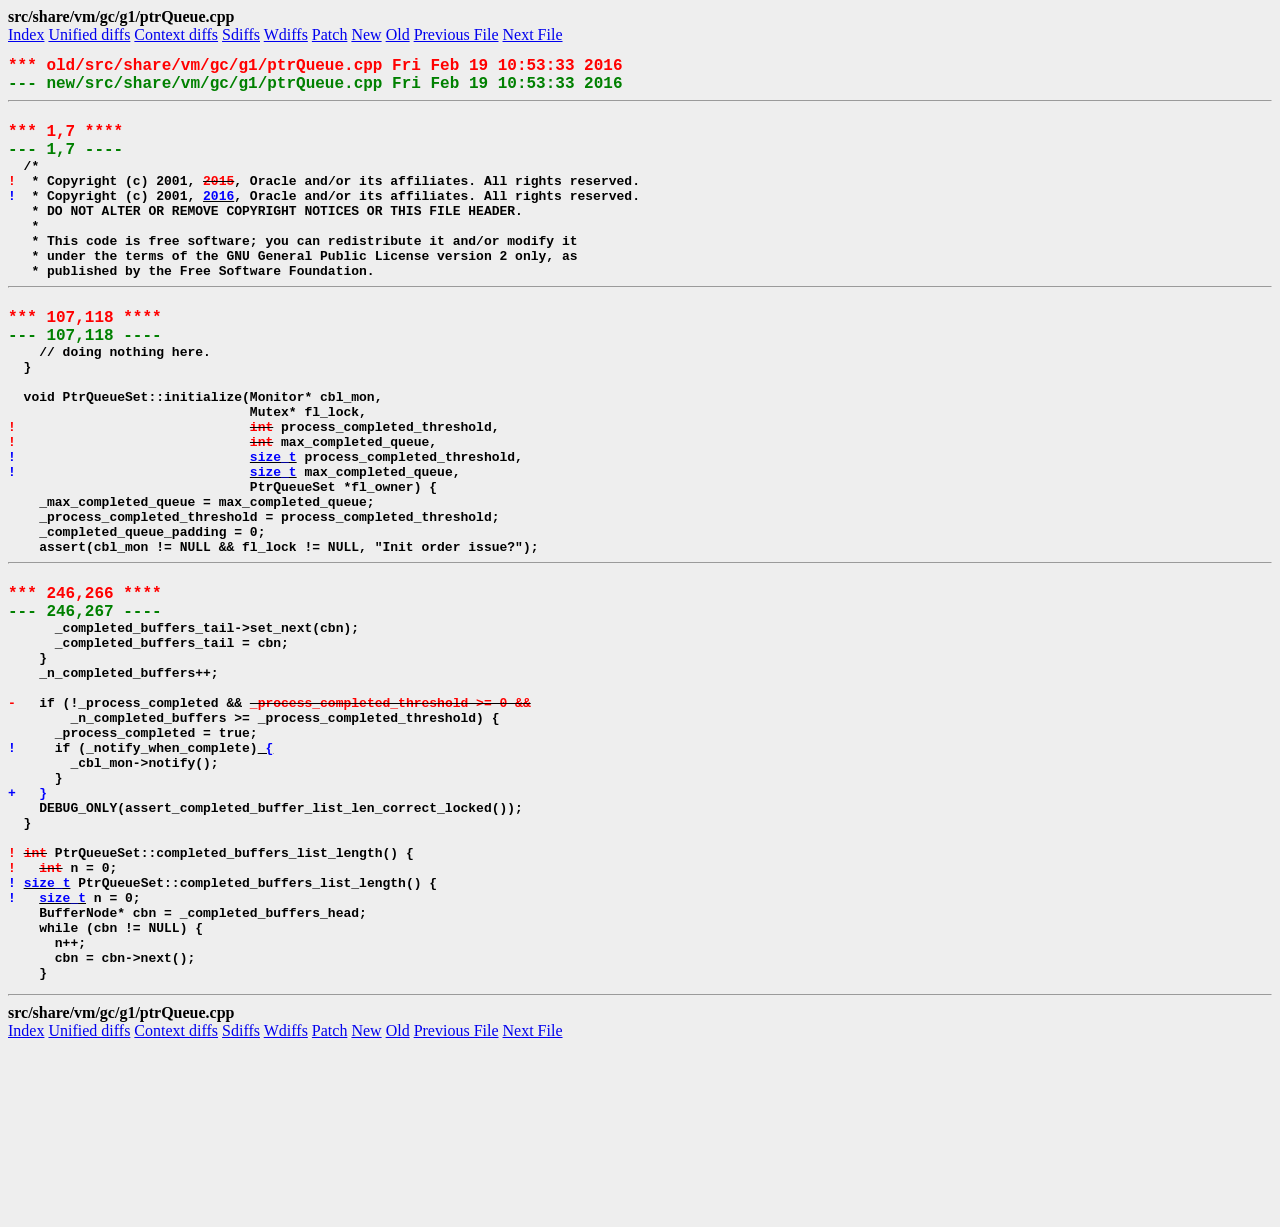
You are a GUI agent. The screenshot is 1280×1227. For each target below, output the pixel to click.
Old (398, 34)
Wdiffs (286, 34)
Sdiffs (241, 34)
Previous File (456, 34)
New (366, 34)
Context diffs (176, 34)
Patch (330, 34)
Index (26, 34)
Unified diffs (89, 34)
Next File (533, 34)
